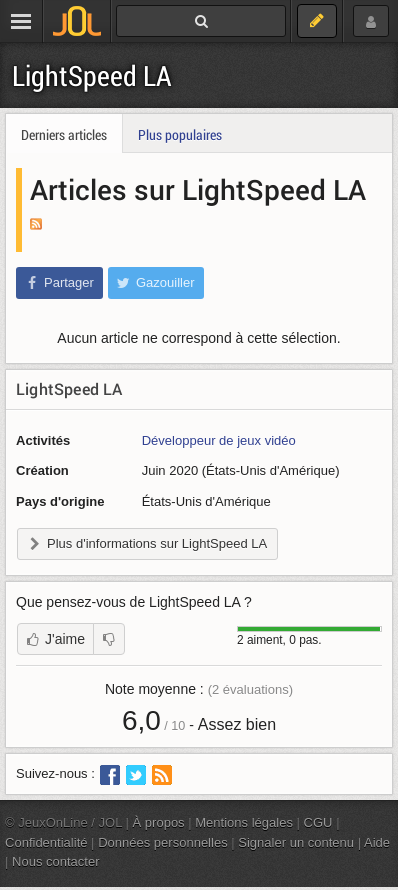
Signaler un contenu (296, 842)
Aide (377, 842)
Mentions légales (244, 822)
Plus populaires (180, 134)
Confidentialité (46, 842)
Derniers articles (64, 134)
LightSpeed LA (92, 75)
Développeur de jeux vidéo (219, 440)
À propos (159, 822)
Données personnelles (163, 842)
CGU (318, 822)
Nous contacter (56, 861)
